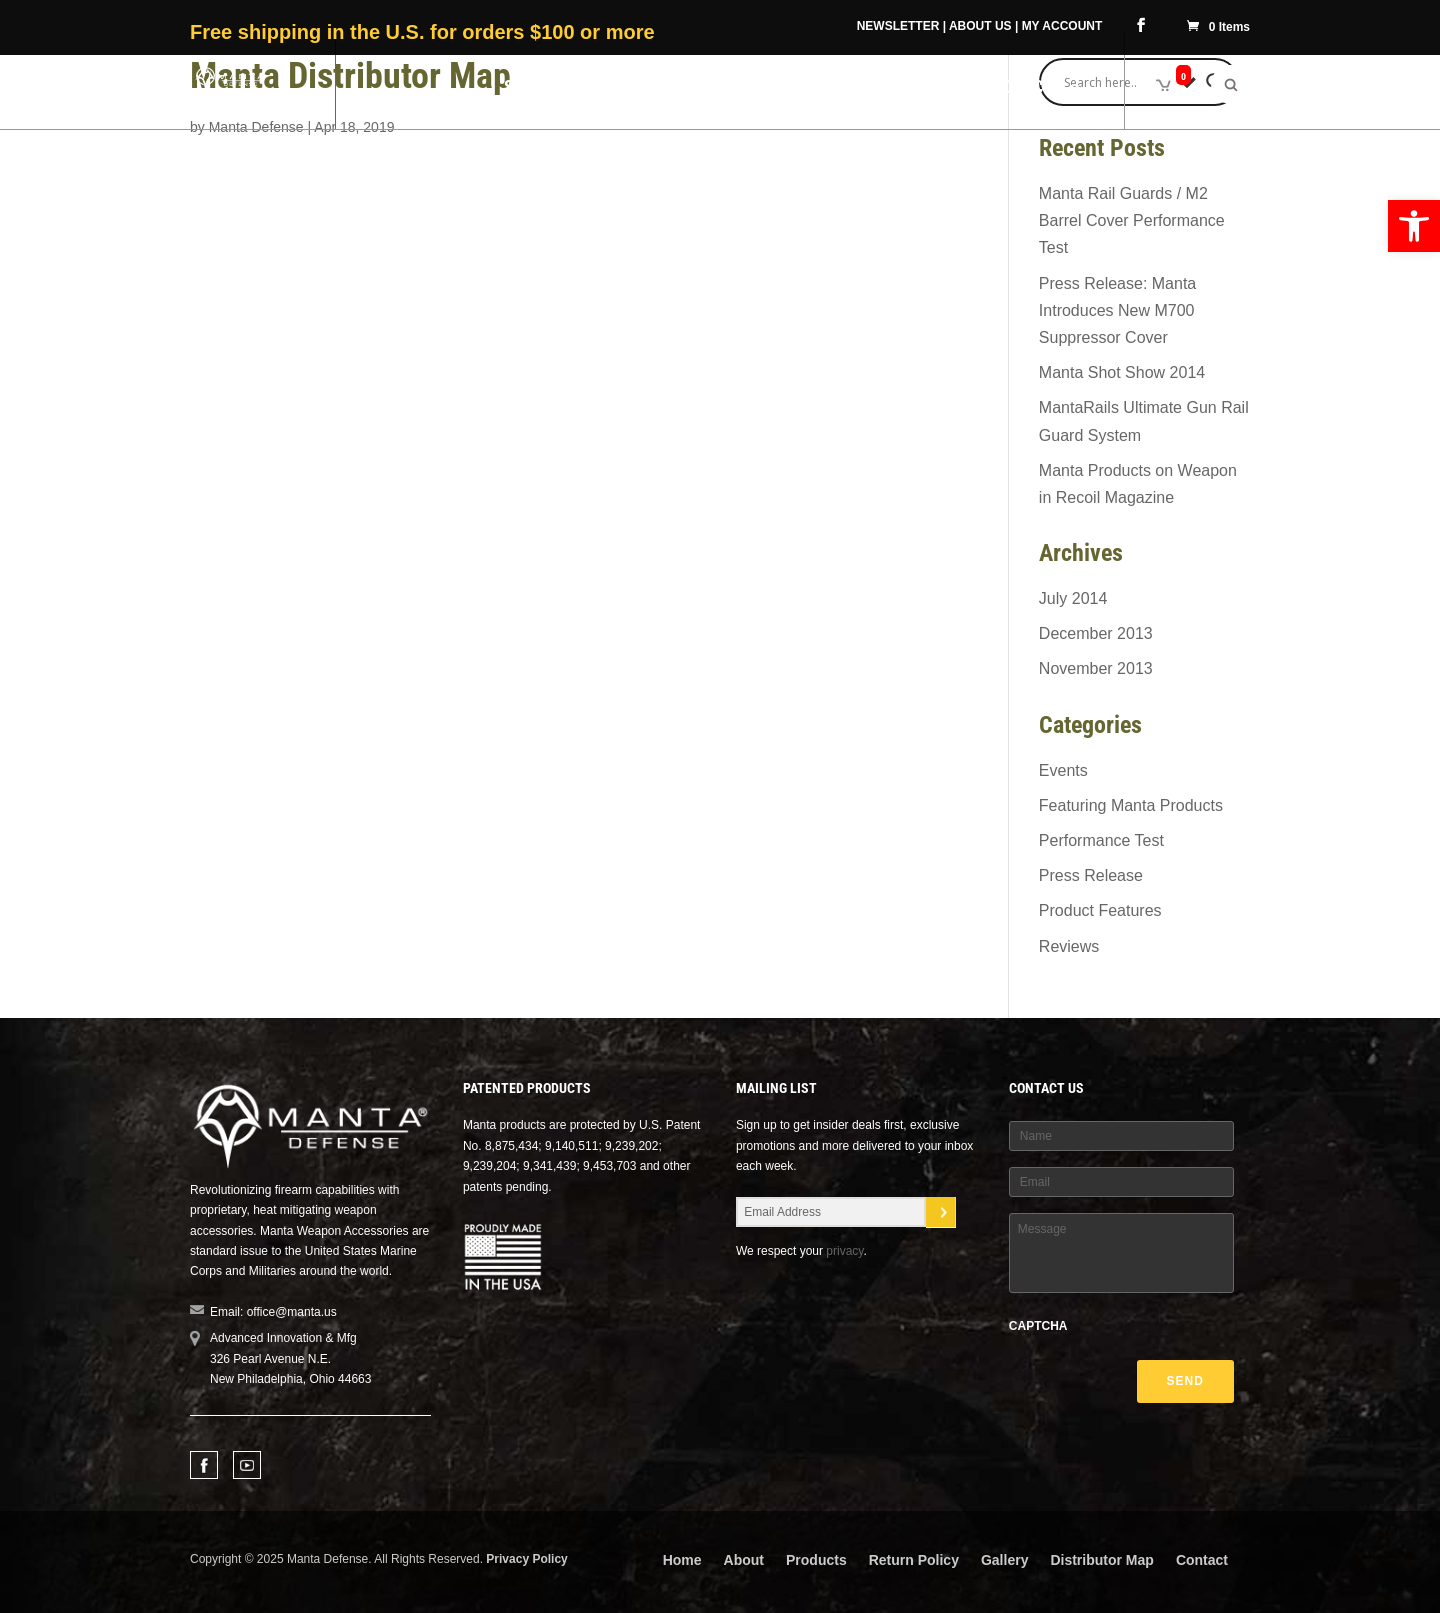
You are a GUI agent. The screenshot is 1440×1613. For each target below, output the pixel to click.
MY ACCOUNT (1062, 26)
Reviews (1069, 946)
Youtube (247, 1465)
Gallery (1004, 1560)
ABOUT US (980, 26)
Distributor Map (1101, 1560)
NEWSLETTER (898, 26)
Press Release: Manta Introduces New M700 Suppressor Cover (1117, 310)
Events (1063, 770)
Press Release (1091, 875)
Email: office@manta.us (273, 1312)
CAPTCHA (1038, 1326)
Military (817, 88)
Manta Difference (663, 88)
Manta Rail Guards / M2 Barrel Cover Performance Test (1132, 220)
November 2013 (1096, 668)
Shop (525, 88)
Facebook (204, 1465)
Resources (1017, 88)
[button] (1414, 226)
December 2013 (1096, 633)
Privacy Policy (526, 1559)
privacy (844, 1251)
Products (816, 1560)
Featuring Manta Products (1131, 805)
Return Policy (914, 1560)
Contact (1202, 1560)
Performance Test (1101, 840)
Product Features (1100, 910)
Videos (923, 88)
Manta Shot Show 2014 (1122, 372)
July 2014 (1073, 598)
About (744, 1560)
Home (682, 1560)
